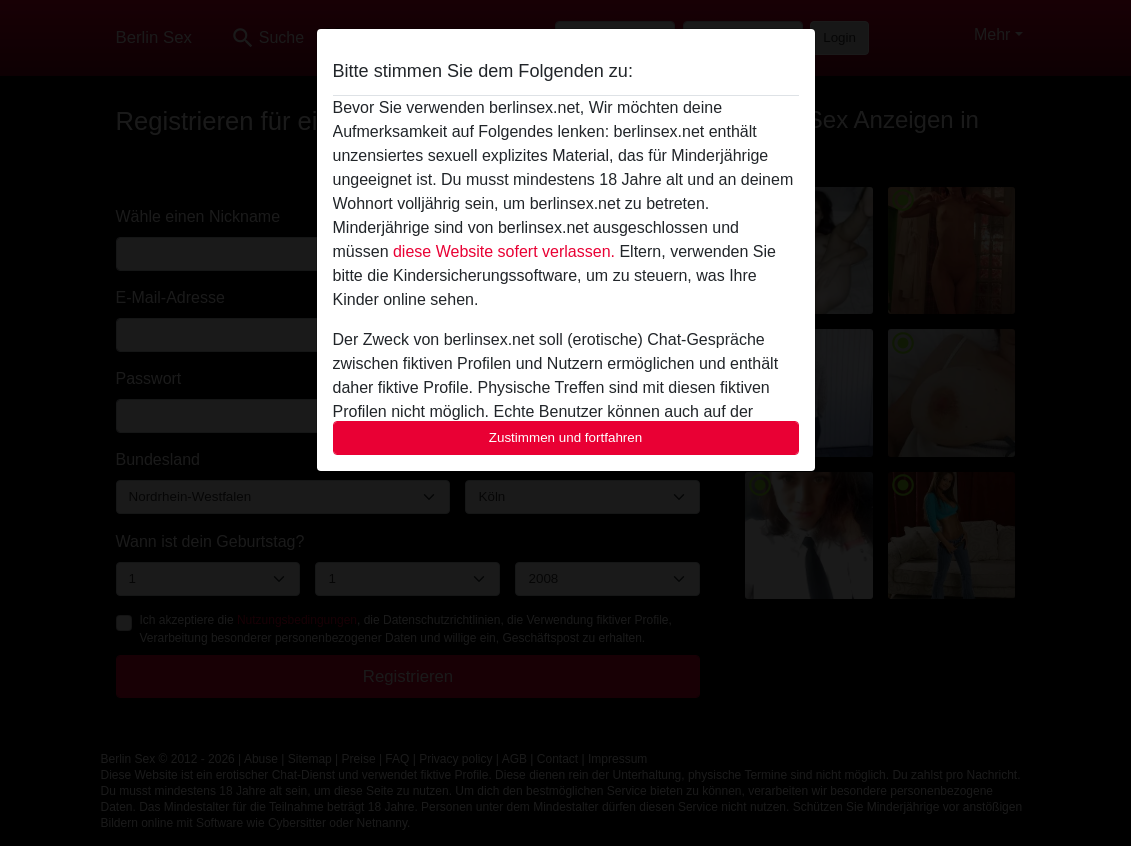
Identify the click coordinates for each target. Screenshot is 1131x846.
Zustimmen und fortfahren (566, 437)
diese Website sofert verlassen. (504, 251)
